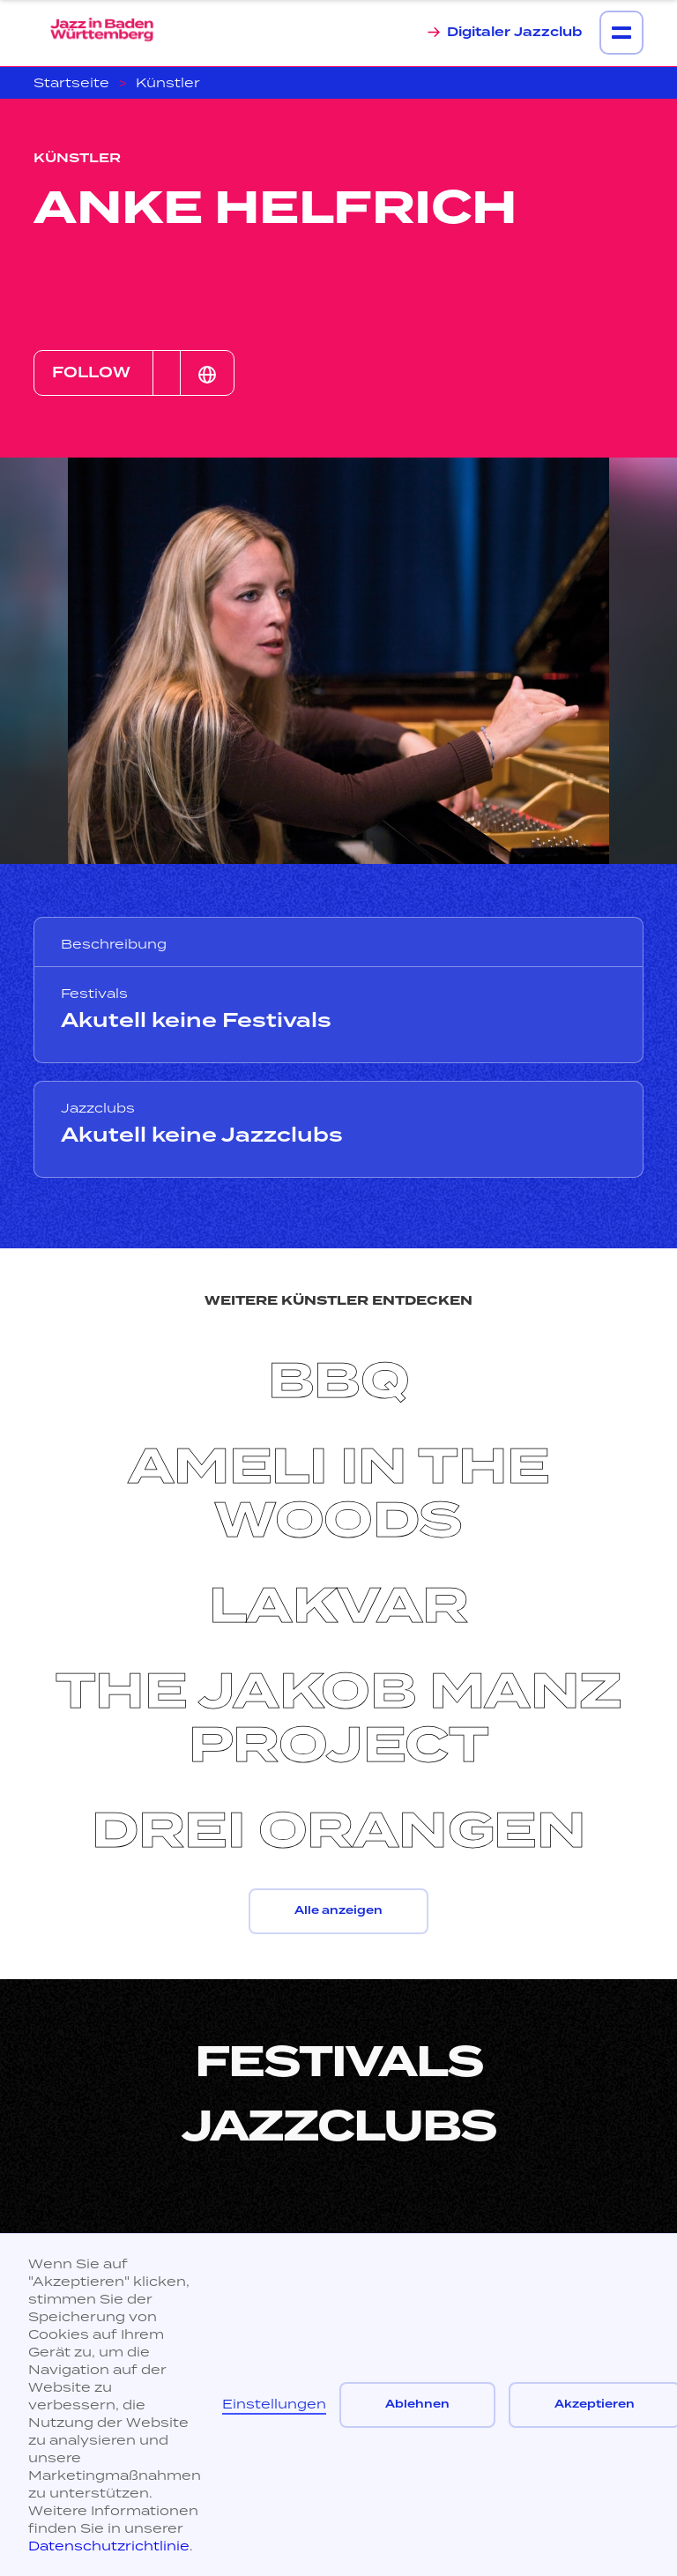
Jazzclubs (339, 2126)
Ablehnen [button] (417, 2404)
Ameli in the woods (339, 1494)
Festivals (339, 2062)
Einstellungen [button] (274, 2403)
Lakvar (339, 1606)
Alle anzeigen (338, 1910)
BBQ (339, 1381)
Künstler (168, 82)
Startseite (71, 82)
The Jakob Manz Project (339, 1718)
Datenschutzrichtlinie (109, 2545)
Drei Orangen (338, 1831)
